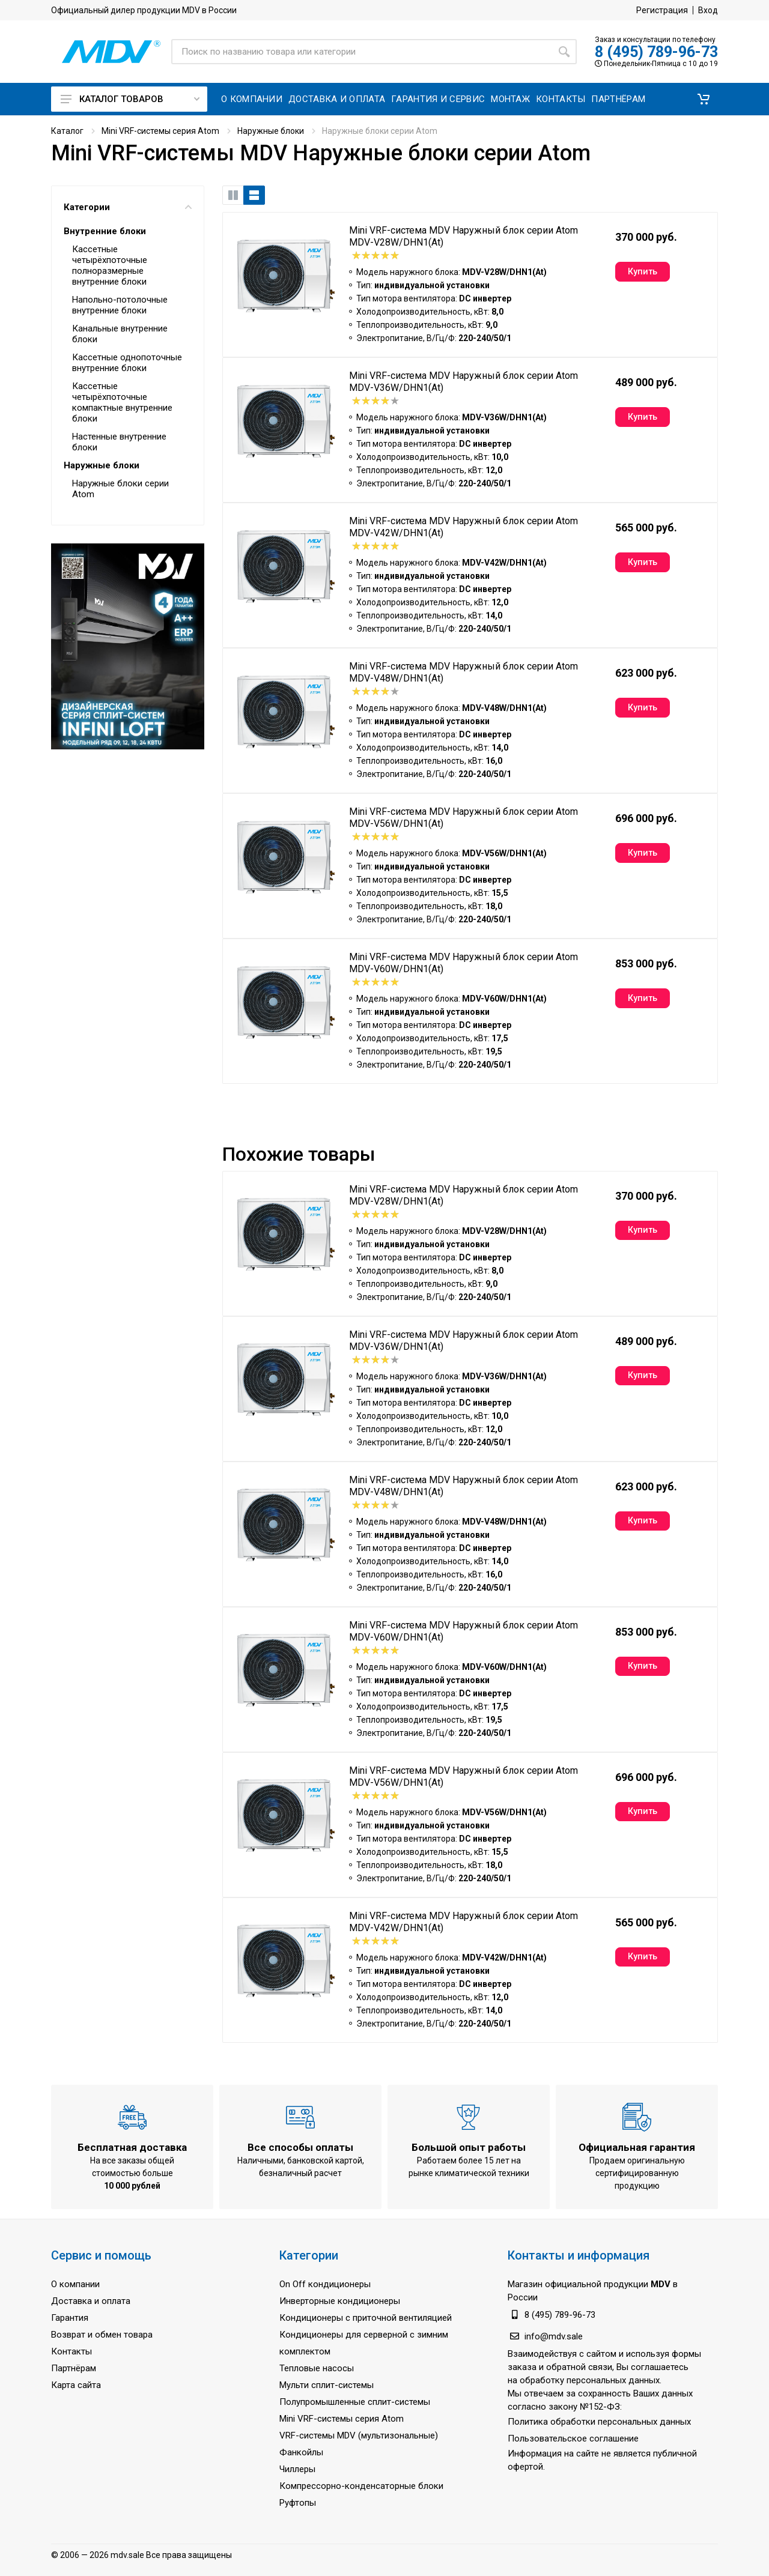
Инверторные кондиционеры (339, 2301)
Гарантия (69, 2317)
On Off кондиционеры (325, 2284)
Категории (128, 207)
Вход (708, 10)
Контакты (71, 2351)
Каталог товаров (130, 99)
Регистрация (662, 10)
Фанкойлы (301, 2452)
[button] (703, 99)
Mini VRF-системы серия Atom (160, 131)
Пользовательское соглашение (573, 2438)
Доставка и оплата (90, 2301)
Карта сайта (76, 2385)
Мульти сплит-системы (326, 2385)
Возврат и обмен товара (102, 2334)
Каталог (67, 131)
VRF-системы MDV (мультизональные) (358, 2435)
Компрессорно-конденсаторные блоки (361, 2486)
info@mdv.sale (553, 2336)
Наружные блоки (270, 131)
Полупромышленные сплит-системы (354, 2401)
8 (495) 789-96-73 (656, 52)
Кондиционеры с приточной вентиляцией (365, 2317)
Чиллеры (297, 2469)
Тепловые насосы (316, 2368)
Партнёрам (73, 2368)
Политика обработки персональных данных (599, 2421)
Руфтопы (297, 2502)
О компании (75, 2284)
